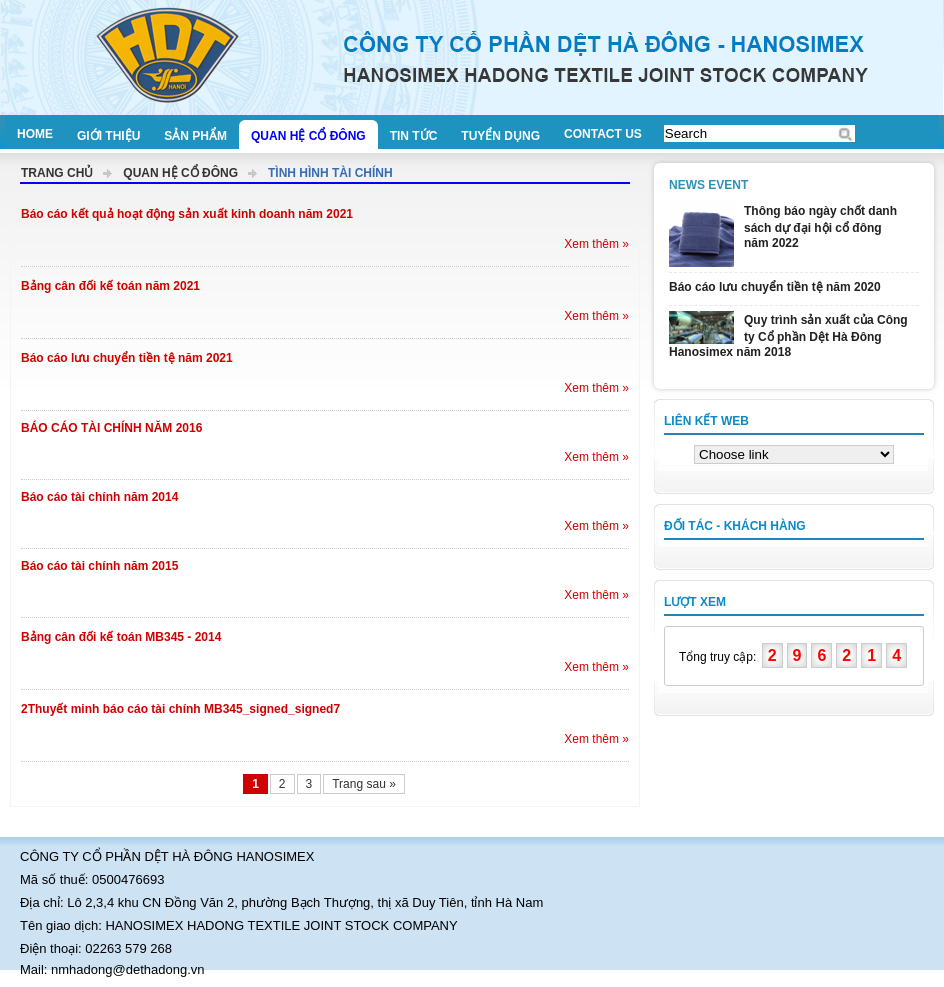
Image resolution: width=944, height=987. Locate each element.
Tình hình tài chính (330, 173)
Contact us (603, 134)
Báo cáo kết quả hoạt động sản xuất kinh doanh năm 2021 (187, 214)
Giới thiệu (108, 136)
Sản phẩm (195, 136)
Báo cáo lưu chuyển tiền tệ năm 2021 (127, 358)
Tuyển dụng (500, 136)
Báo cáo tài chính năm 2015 (99, 566)
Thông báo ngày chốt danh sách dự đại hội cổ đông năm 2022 (820, 227)
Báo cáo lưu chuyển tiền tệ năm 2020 (775, 287)
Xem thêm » (596, 244)
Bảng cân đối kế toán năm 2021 (110, 286)
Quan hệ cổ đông (308, 136)
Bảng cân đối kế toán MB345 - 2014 (121, 637)
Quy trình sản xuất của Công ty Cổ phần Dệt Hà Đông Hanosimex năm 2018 (788, 336)
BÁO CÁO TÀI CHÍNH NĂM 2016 (111, 428)
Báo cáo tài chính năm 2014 (99, 497)
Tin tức (414, 136)
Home (35, 134)
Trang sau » (364, 784)
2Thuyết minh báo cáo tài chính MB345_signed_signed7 (180, 709)
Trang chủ (57, 173)
